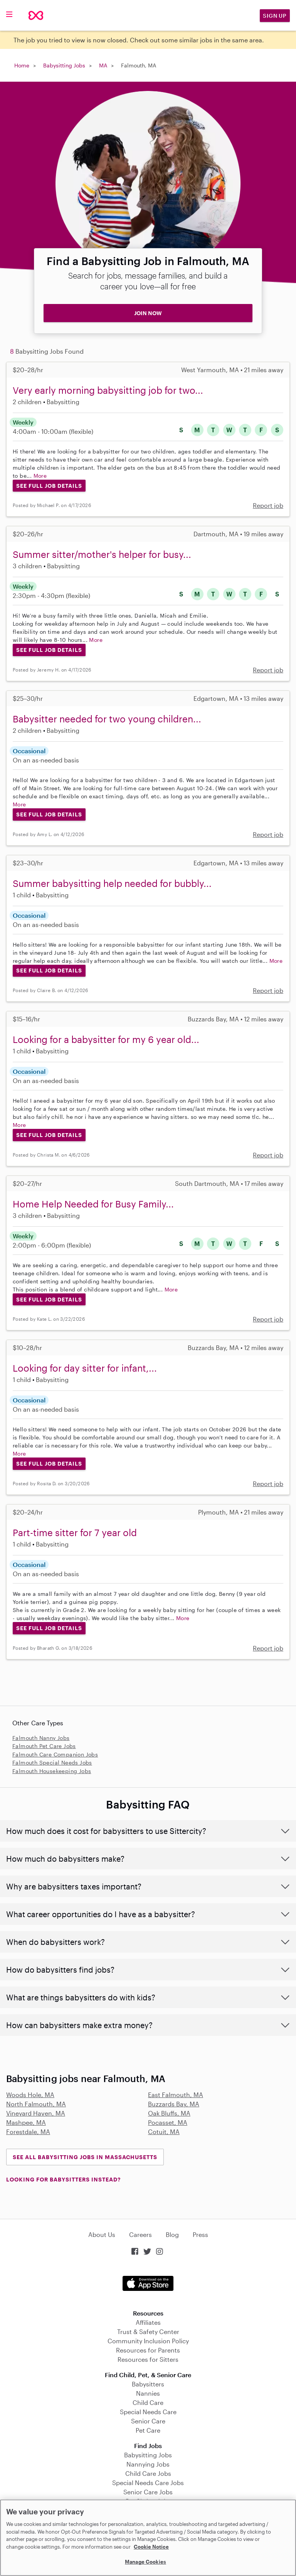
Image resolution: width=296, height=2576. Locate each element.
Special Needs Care (148, 2411)
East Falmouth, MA (175, 2094)
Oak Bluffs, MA (169, 2113)
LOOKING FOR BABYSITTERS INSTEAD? (63, 2179)
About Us (101, 2234)
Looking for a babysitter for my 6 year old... (106, 1039)
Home (21, 65)
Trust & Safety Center (148, 2331)
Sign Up (275, 15)
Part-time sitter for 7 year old (75, 1532)
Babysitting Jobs (64, 65)
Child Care (148, 2402)
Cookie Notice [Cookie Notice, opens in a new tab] (151, 2547)
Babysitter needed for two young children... (107, 718)
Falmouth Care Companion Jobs (55, 1754)
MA (103, 65)
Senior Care (148, 2421)
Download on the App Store (148, 2283)
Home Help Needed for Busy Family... (93, 1203)
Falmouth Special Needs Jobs (52, 1762)
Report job (268, 505)
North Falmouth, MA (36, 2103)
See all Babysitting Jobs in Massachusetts (85, 2157)
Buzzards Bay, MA (173, 2103)
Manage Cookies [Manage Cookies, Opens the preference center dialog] (145, 2562)
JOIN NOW (148, 313)
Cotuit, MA (164, 2131)
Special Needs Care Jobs (148, 2482)
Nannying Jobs (148, 2464)
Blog (172, 2234)
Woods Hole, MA (30, 2094)
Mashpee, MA (26, 2122)
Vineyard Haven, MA (35, 2113)
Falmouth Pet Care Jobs (44, 1746)
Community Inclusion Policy (148, 2340)
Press (200, 2234)
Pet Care (148, 2430)
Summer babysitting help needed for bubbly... (112, 883)
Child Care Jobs (148, 2473)
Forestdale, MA (28, 2131)
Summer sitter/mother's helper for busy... (102, 554)
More (40, 475)
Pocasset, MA (167, 2122)
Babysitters (148, 2384)
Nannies (148, 2393)
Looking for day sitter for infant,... (85, 1368)
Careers (140, 2234)
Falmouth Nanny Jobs (41, 1738)
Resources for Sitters (148, 2359)
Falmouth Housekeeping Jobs (51, 1771)
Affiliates (148, 2322)
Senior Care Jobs (148, 2491)
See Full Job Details (49, 485)
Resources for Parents (148, 2350)
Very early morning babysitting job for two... (108, 390)
